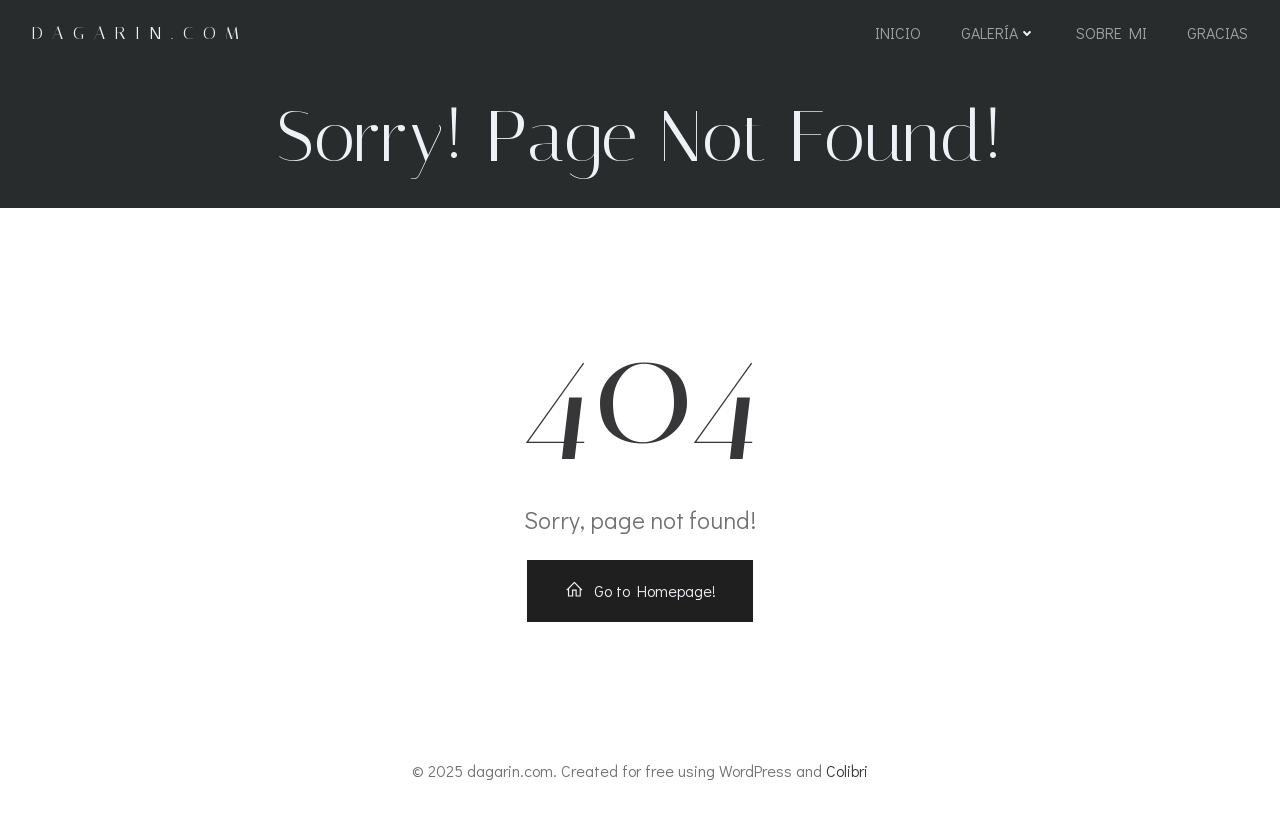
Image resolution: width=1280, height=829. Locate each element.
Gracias (1217, 32)
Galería (998, 32)
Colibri (847, 770)
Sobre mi (1111, 32)
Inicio (898, 32)
